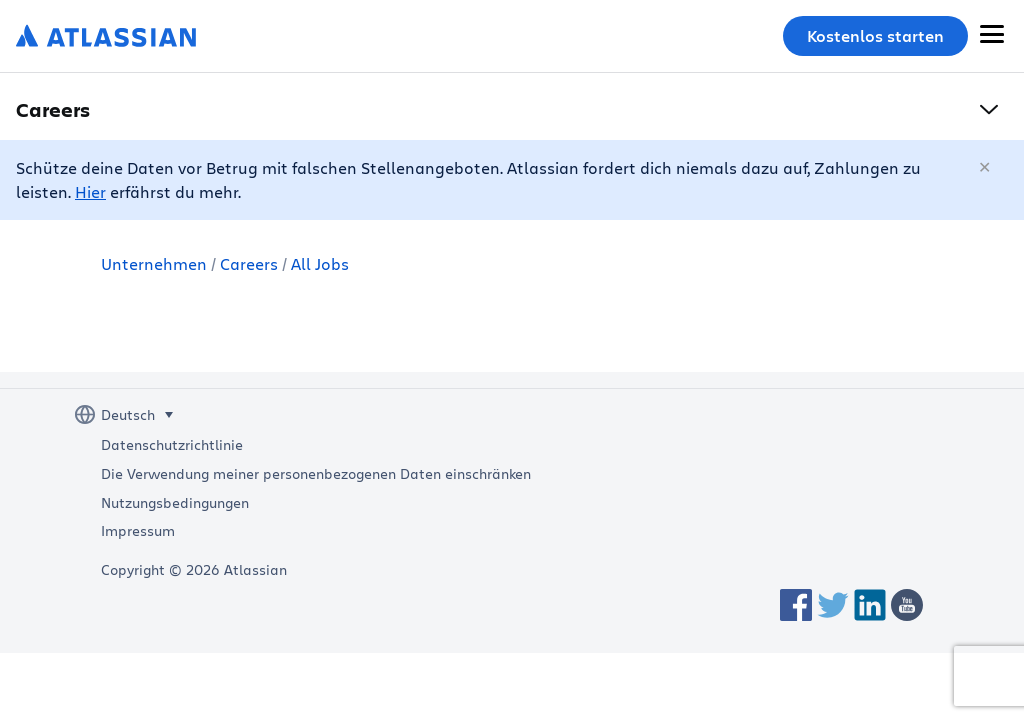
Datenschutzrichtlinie (172, 445)
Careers (249, 263)
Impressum (138, 531)
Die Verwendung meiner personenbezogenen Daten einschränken (316, 474)
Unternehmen (154, 263)
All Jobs (320, 263)
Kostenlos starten (875, 36)
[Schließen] (986, 168)
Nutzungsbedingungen (175, 503)
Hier (90, 191)
